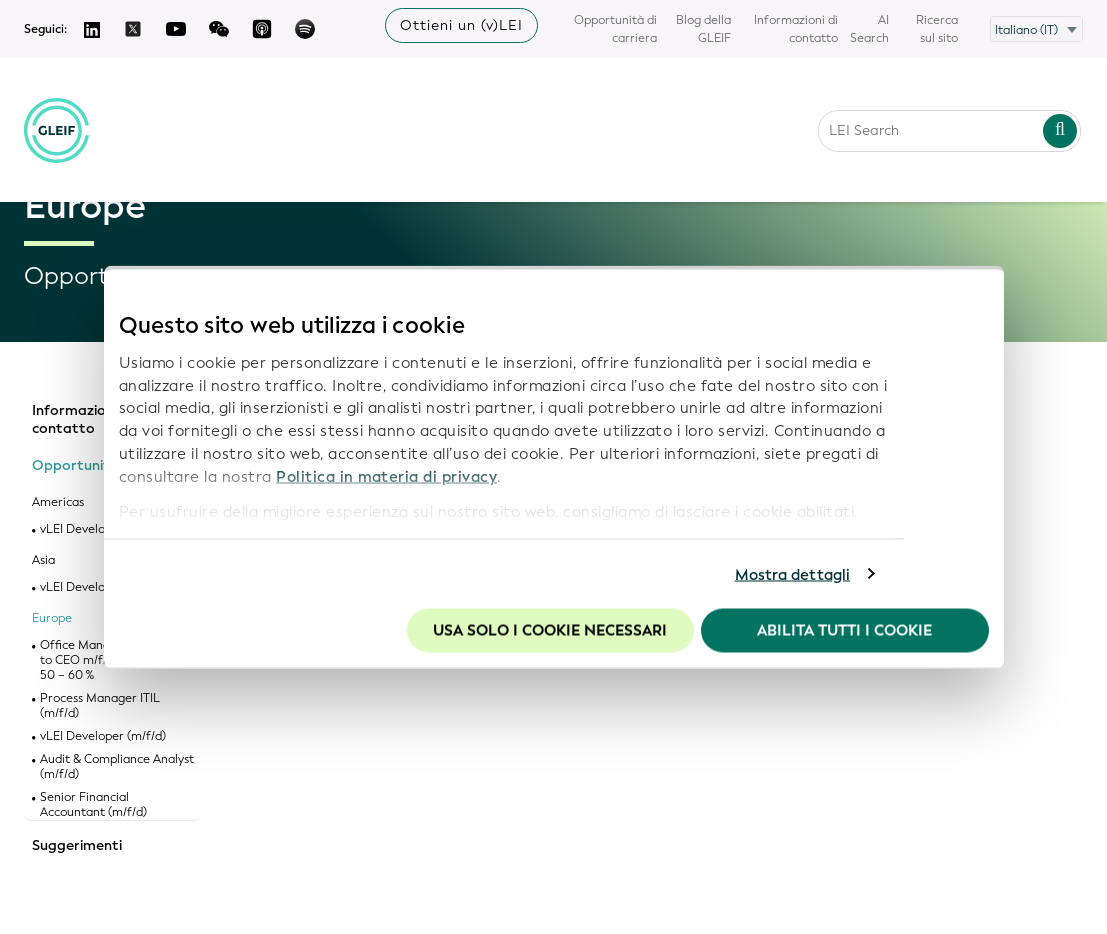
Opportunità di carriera (615, 29)
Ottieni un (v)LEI (461, 25)
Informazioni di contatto (796, 29)
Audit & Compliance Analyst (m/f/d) (117, 767)
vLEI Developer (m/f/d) (103, 736)
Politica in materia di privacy (386, 476)
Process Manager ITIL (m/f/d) (100, 706)
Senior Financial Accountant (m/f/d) (93, 805)
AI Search (869, 29)
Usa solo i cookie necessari (550, 631)
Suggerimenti (77, 846)
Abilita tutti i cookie (844, 631)
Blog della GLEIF (703, 29)
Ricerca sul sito (937, 29)
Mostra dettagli (793, 574)
